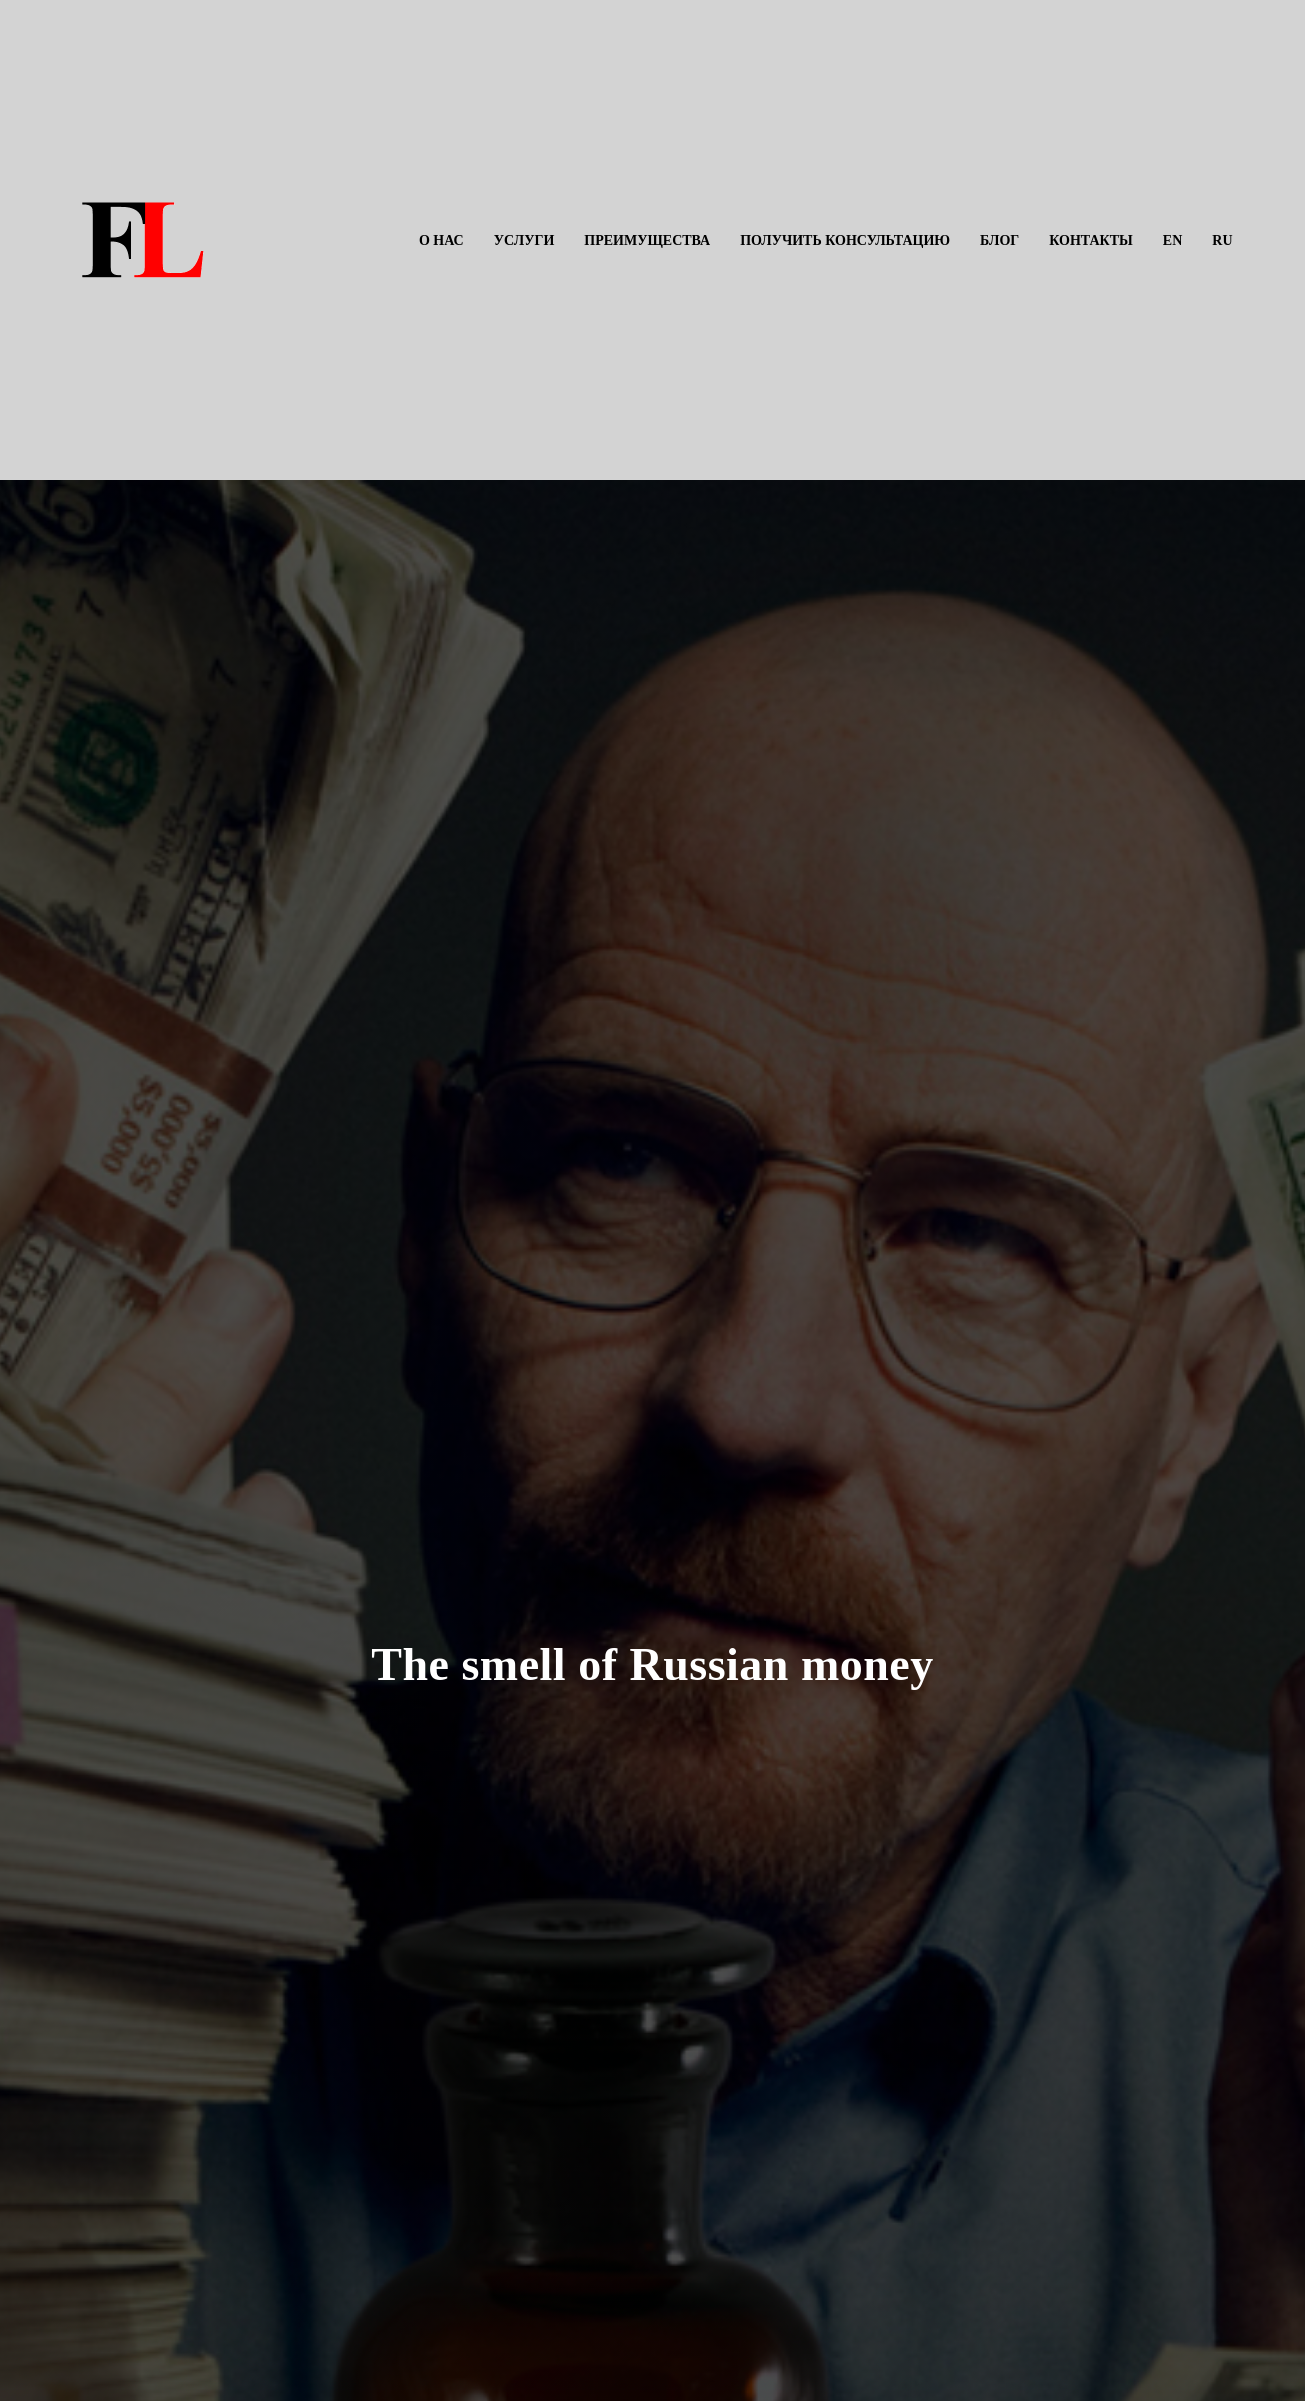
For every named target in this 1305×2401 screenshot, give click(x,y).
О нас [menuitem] (441, 240)
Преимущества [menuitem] (647, 240)
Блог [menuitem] (999, 240)
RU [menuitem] (1222, 240)
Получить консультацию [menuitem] (845, 240)
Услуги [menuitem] (524, 240)
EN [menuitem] (1172, 240)
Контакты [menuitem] (1091, 240)
